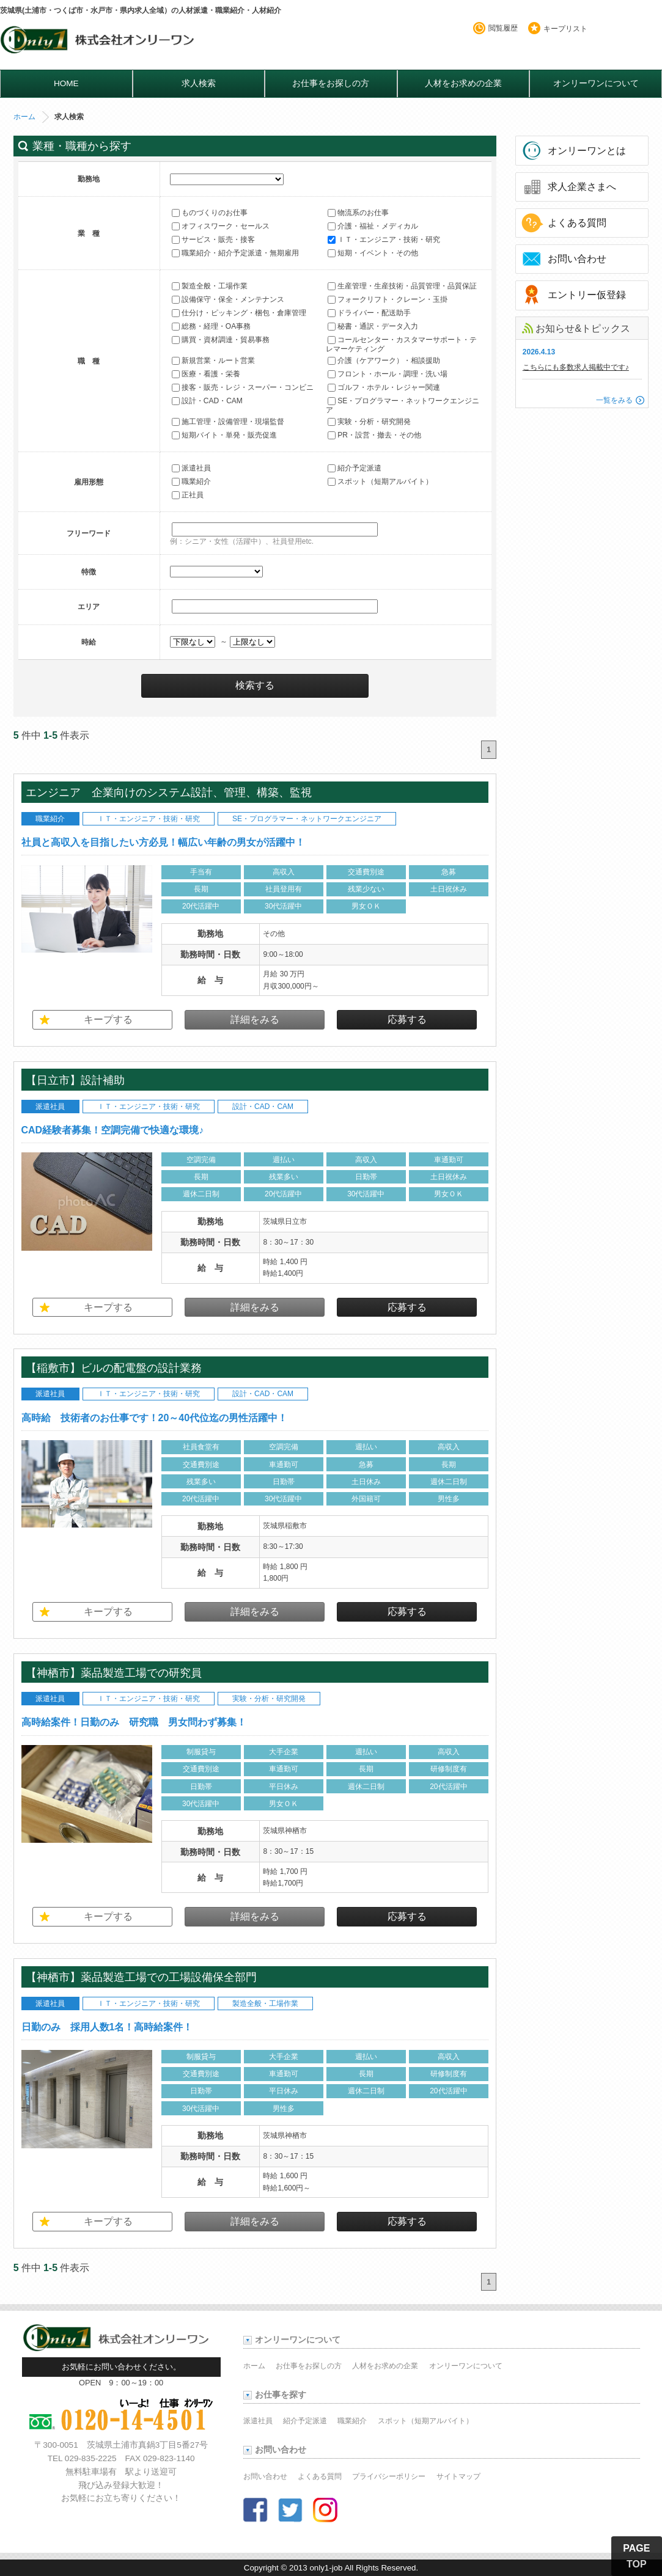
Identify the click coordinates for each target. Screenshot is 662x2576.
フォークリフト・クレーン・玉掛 (387, 299)
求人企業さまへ (582, 186)
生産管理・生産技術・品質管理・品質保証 (402, 286)
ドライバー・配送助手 (369, 313)
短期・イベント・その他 (373, 253)
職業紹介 (191, 481)
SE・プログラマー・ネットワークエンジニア (402, 405)
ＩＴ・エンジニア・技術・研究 (384, 239)
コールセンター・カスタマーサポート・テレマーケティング (401, 344)
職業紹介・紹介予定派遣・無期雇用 (235, 253)
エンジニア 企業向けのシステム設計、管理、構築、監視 (174, 792)
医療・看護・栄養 (206, 374)
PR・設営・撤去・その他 (374, 435)
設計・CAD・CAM (207, 401)
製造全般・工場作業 (210, 286)
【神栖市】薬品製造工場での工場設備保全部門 (141, 1977)
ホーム (24, 116)
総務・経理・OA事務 (211, 326)
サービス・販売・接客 (213, 239)
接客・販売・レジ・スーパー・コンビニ (243, 387)
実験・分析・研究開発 (369, 421)
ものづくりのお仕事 (210, 212)
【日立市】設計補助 (81, 1080)
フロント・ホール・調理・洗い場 (387, 374)
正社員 (188, 495)
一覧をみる (614, 400)
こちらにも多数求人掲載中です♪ (576, 367)
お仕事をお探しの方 (330, 83)
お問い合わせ (577, 259)
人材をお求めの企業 (463, 83)
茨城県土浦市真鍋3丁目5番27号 (147, 2445)
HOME (66, 83)
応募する (407, 1019)
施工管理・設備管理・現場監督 (228, 421)
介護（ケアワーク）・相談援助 (384, 360)
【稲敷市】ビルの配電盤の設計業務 (119, 1368)
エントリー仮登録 (587, 295)
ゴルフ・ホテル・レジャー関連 (384, 387)
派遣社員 (191, 468)
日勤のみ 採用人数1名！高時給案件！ (107, 2027)
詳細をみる (254, 1019)
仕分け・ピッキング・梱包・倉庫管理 (239, 313)
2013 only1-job (315, 2567)
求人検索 (199, 83)
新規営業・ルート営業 (213, 360)
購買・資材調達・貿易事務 (221, 339)
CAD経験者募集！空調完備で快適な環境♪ (112, 1130)
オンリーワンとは (587, 150)
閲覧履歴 (503, 28)
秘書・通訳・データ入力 (373, 326)
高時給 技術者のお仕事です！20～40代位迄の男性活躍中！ (154, 1418)
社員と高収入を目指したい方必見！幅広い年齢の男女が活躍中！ (163, 842)
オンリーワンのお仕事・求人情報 (99, 43)
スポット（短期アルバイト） (380, 481)
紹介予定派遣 (354, 468)
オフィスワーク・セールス (221, 226)
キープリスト (565, 28)
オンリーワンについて (596, 83)
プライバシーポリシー (388, 2476)
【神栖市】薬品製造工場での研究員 (114, 1672)
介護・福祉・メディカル (373, 226)
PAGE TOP (636, 2556)
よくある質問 (577, 223)
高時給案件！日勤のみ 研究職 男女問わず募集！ (133, 1722)
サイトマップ (458, 2476)
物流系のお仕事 (358, 212)
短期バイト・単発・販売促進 (224, 435)
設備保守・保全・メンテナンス (228, 299)
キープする (108, 1019)
